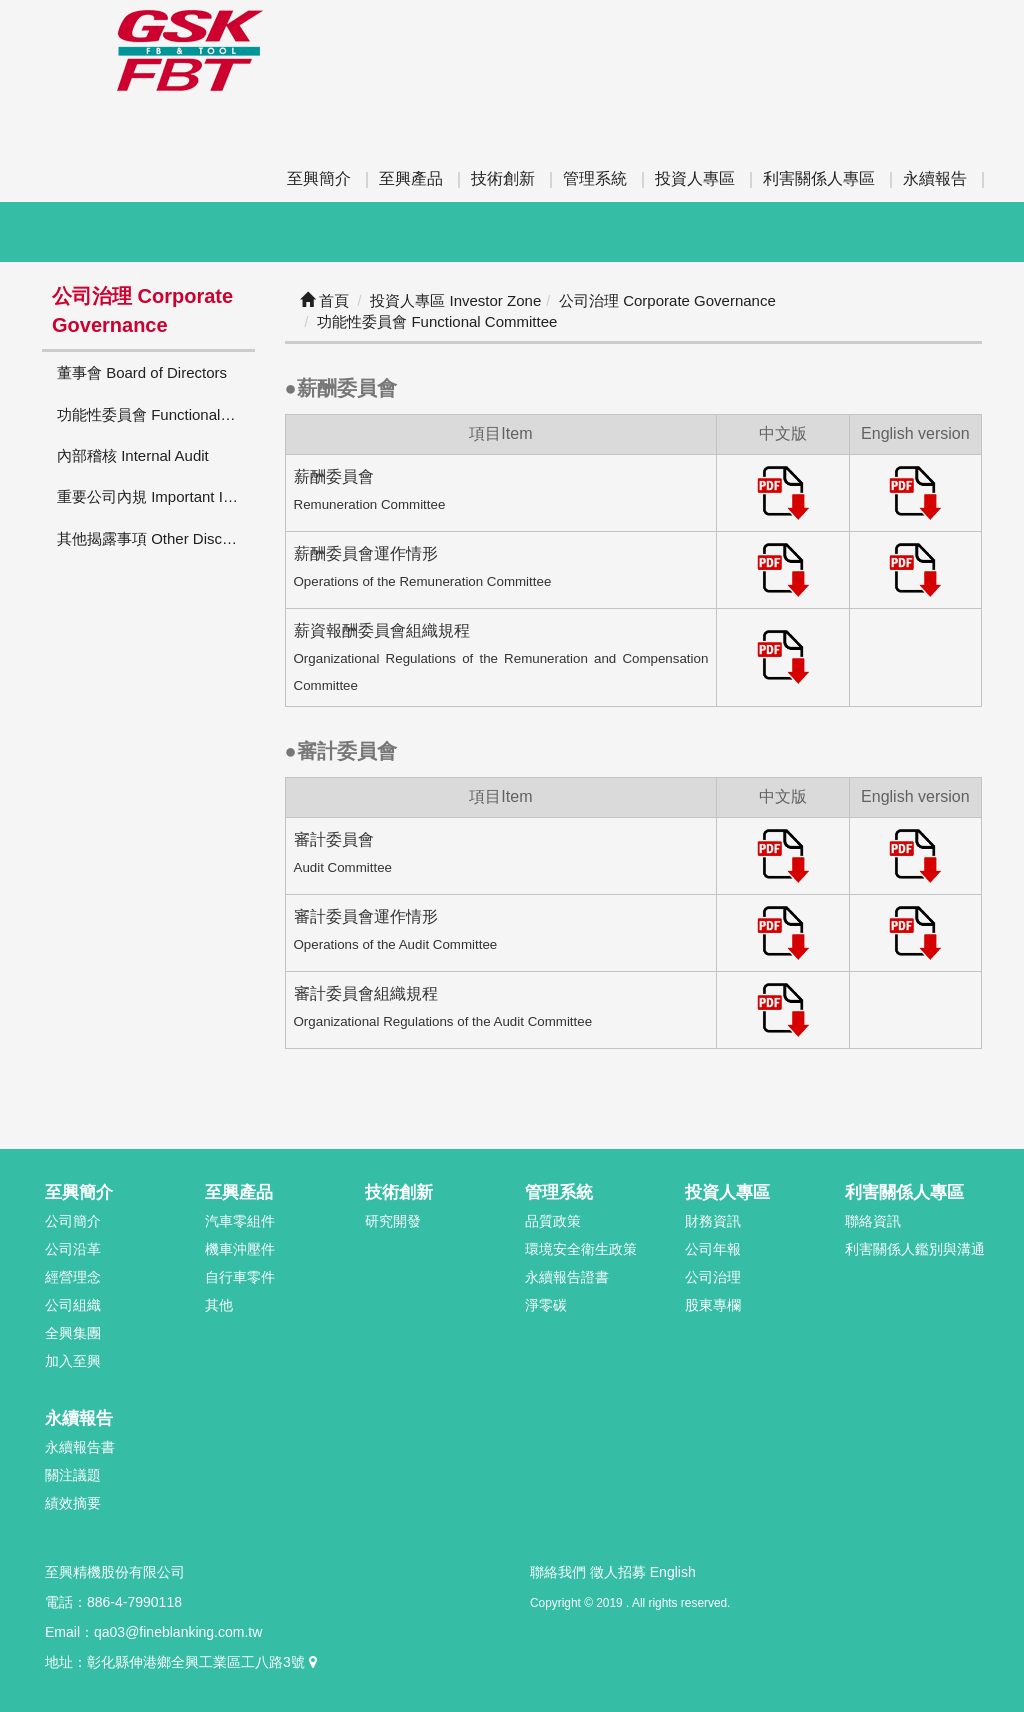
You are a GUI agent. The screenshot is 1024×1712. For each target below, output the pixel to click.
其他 (219, 1305)
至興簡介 (319, 178)
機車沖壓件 (240, 1249)
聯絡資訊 (873, 1221)
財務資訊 (713, 1221)
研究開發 (393, 1221)
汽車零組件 (240, 1221)
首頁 (324, 300)
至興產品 (411, 178)
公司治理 (713, 1277)
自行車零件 (240, 1277)
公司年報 (713, 1249)
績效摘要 (73, 1503)
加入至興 (73, 1361)
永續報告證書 (567, 1277)
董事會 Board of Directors (142, 372)
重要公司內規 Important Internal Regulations (156, 496)
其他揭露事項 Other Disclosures (156, 538)
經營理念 (73, 1277)
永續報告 (935, 178)
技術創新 (503, 178)
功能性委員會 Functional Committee (156, 414)
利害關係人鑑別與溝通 (915, 1249)
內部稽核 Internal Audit (133, 455)
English (673, 1572)
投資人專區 (695, 178)
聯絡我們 (558, 1572)
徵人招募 (618, 1572)
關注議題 (73, 1475)
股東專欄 (713, 1305)
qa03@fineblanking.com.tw (178, 1632)
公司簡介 (73, 1221)
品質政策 (553, 1221)
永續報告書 (80, 1447)
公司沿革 (73, 1249)
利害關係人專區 (819, 178)
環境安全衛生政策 (581, 1249)
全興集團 (73, 1333)
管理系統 (595, 178)
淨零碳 (546, 1305)
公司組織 (73, 1305)
